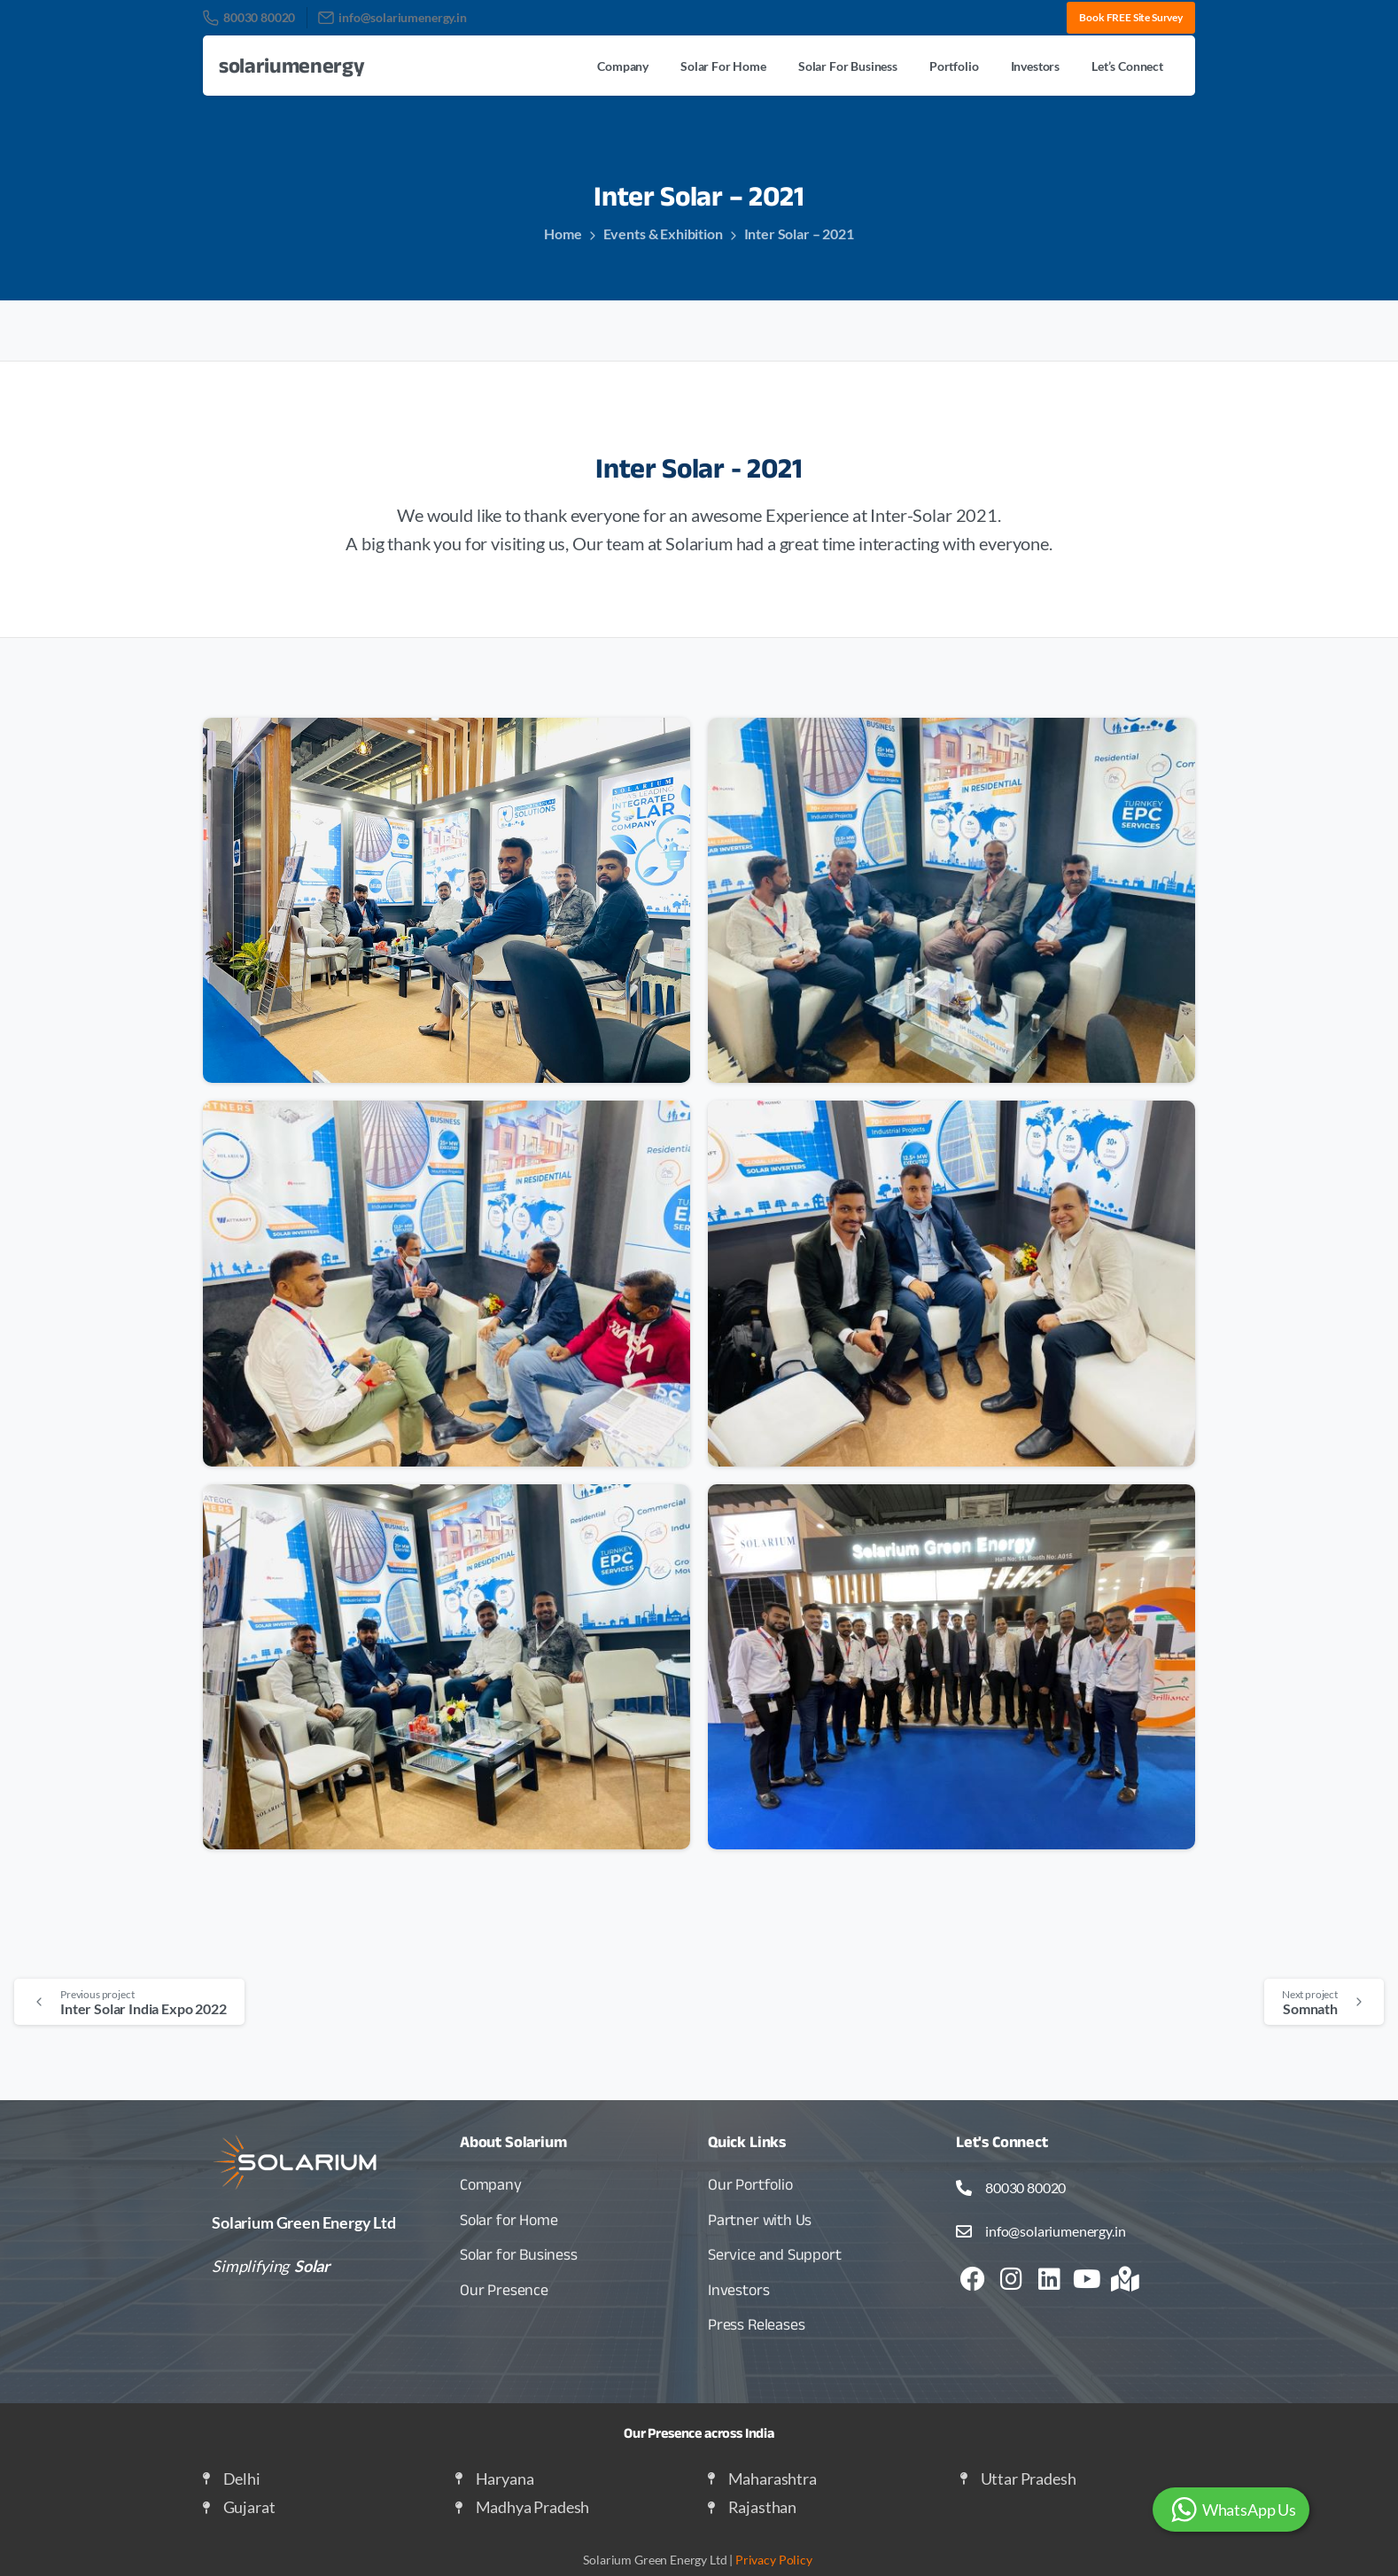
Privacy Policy (773, 2559)
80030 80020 (249, 18)
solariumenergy (292, 65)
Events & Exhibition (663, 233)
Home (562, 233)
